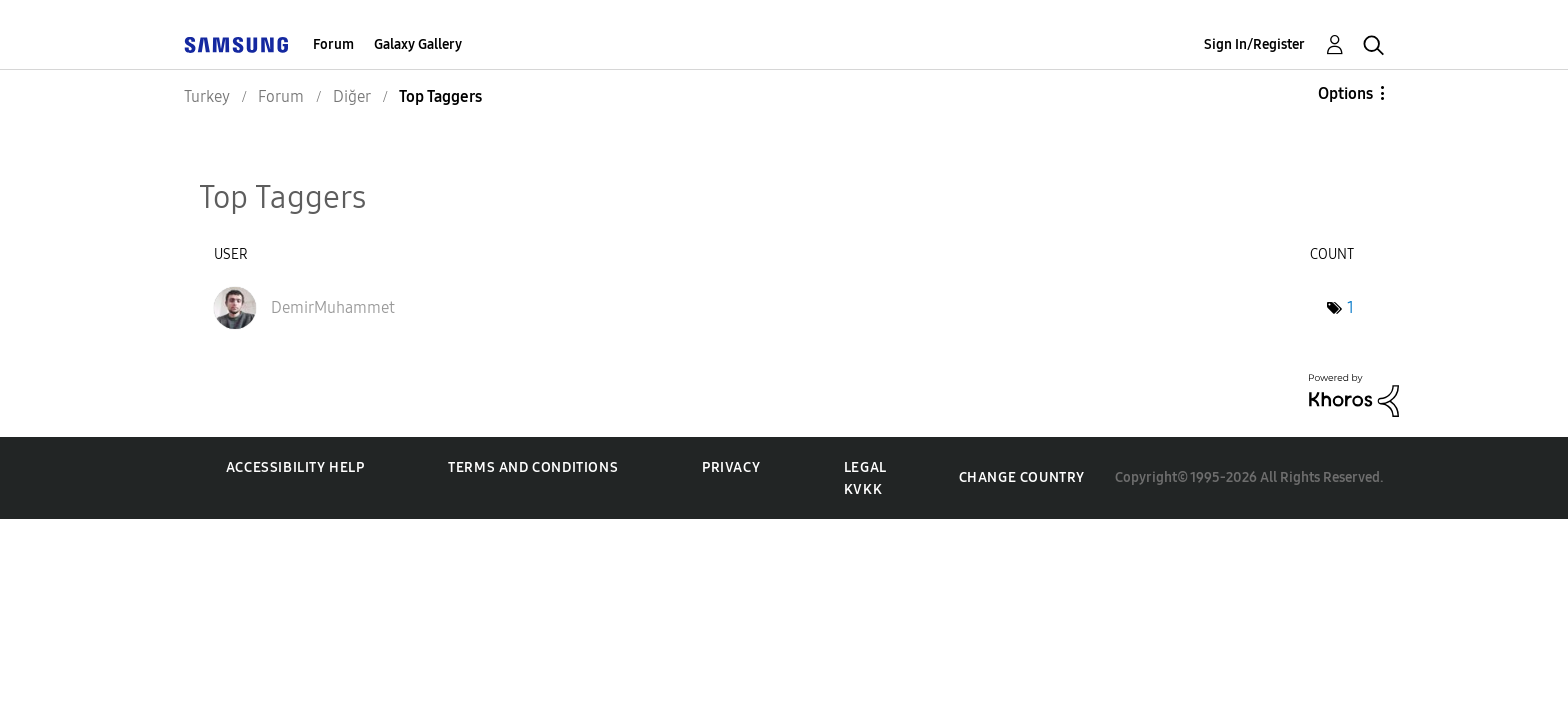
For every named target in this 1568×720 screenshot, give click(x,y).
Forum (333, 44)
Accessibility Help (295, 467)
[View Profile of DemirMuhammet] (333, 307)
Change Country (1022, 477)
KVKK (863, 489)
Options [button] (1345, 93)
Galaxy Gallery (418, 44)
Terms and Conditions (533, 467)
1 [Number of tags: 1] (1350, 307)
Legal (865, 467)
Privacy (731, 467)
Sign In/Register (1254, 44)
